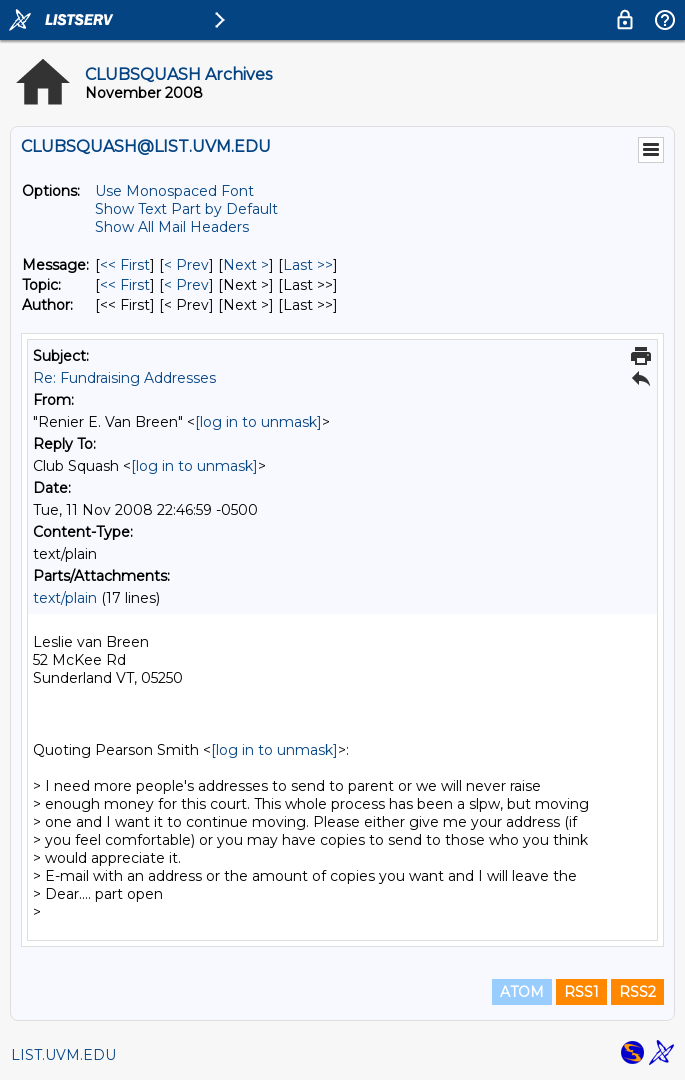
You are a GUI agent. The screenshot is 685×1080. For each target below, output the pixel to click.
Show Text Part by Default (186, 209)
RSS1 (581, 992)
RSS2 (637, 992)
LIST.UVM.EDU (63, 1055)
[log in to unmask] (258, 422)
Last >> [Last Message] (308, 265)
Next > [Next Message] (246, 265)
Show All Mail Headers (172, 227)
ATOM (522, 992)
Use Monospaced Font (174, 191)
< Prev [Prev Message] (186, 265)
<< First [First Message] (125, 265)
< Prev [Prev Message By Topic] (186, 285)
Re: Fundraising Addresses (124, 378)
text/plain (65, 598)
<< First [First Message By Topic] (125, 285)
